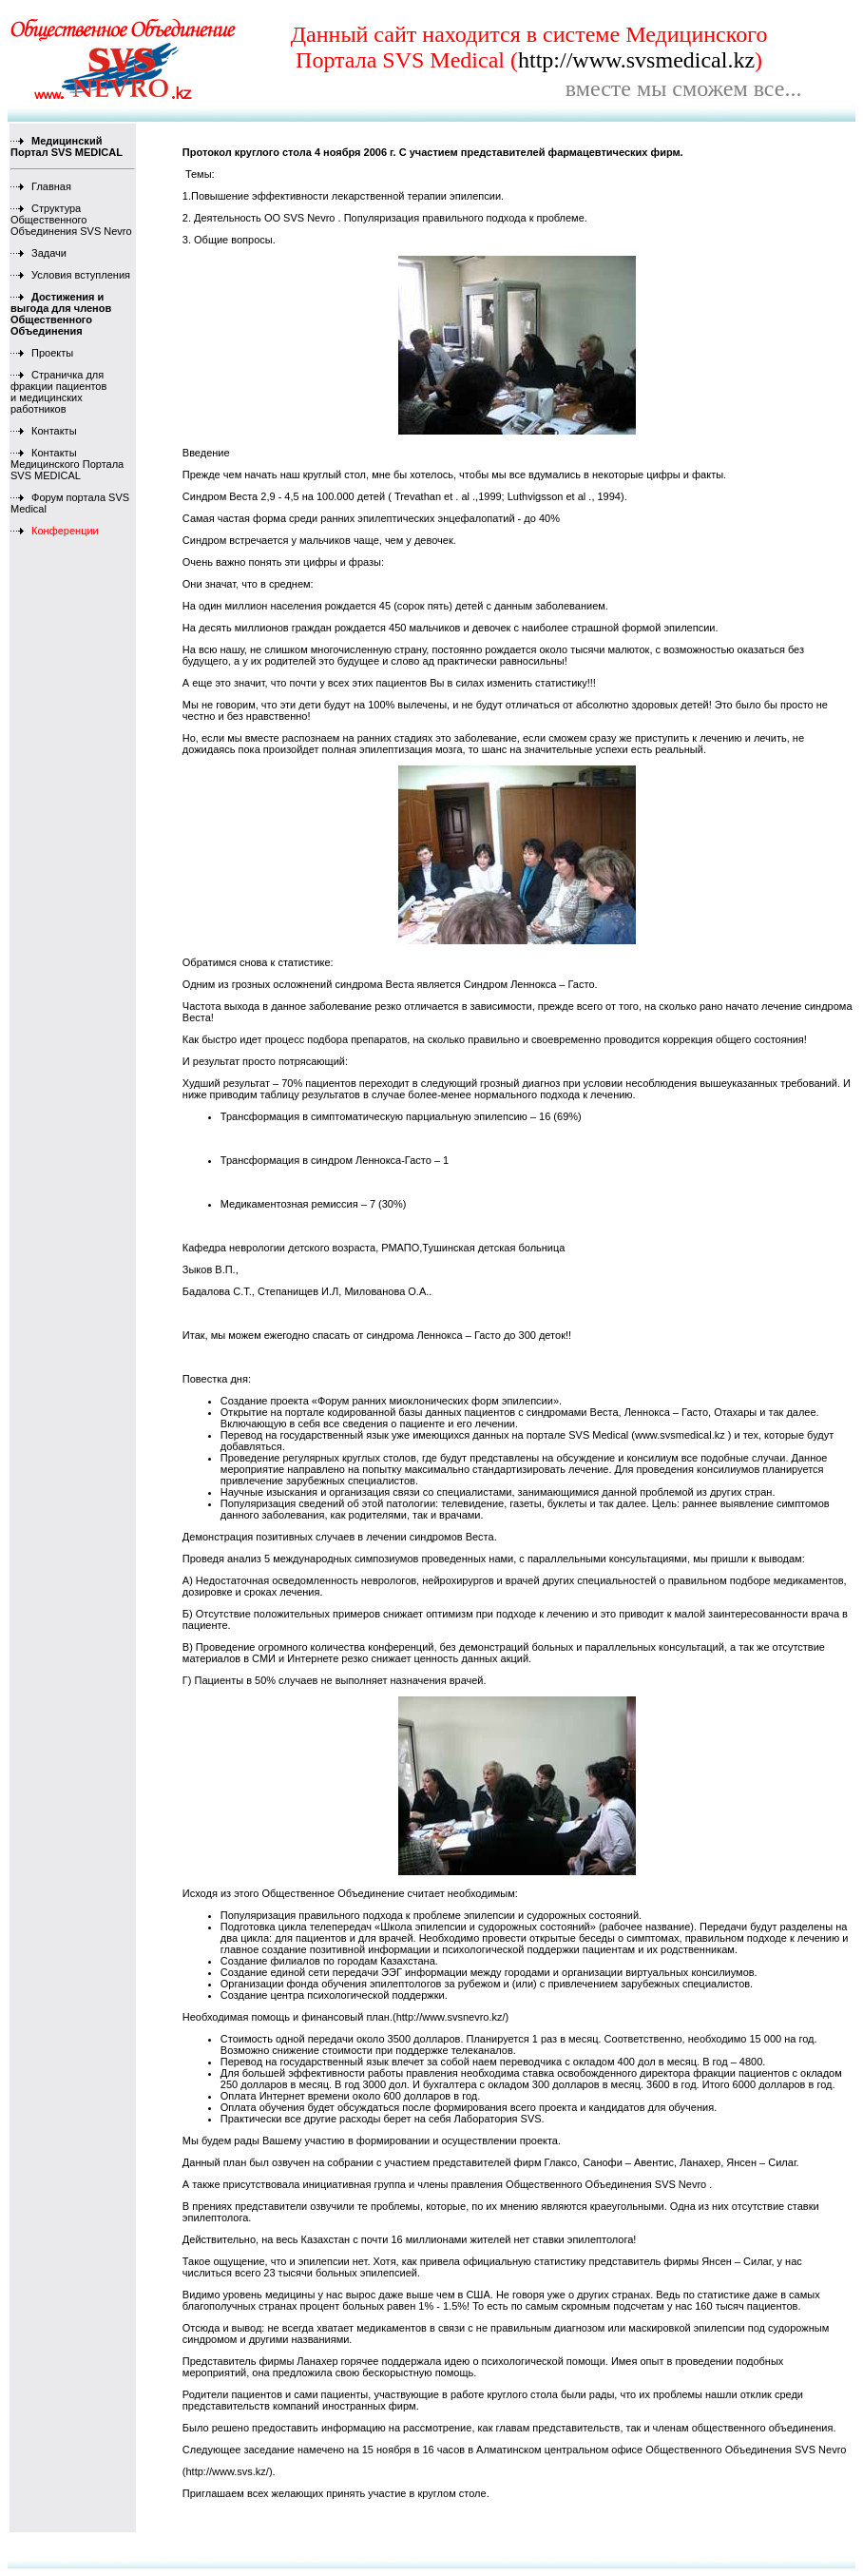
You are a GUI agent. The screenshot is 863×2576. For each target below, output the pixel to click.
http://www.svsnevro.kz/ (451, 2017)
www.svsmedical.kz (680, 1435)
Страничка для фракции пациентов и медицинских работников (58, 392)
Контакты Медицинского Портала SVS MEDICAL (67, 464)
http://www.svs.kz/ (226, 2471)
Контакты (43, 430)
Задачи (38, 253)
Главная (40, 186)
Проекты (41, 352)
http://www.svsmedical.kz (636, 60)
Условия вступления (70, 275)
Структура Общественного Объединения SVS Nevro (71, 220)
